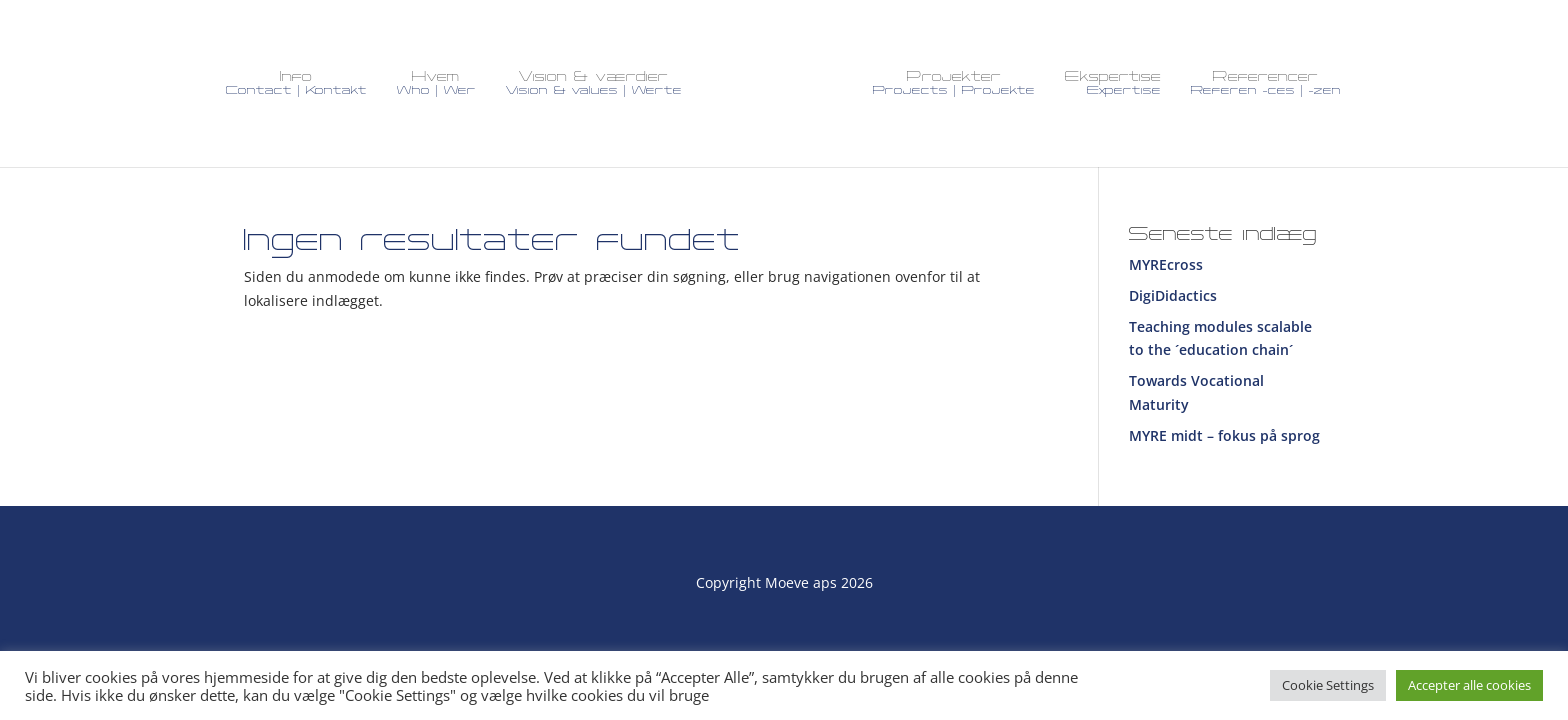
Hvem (436, 83)
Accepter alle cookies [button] (1469, 685)
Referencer (1266, 83)
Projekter (954, 83)
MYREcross (1166, 264)
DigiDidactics (1173, 295)
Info (296, 83)
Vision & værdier (594, 83)
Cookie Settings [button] (1328, 685)
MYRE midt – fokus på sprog (1224, 435)
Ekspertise (1113, 83)
